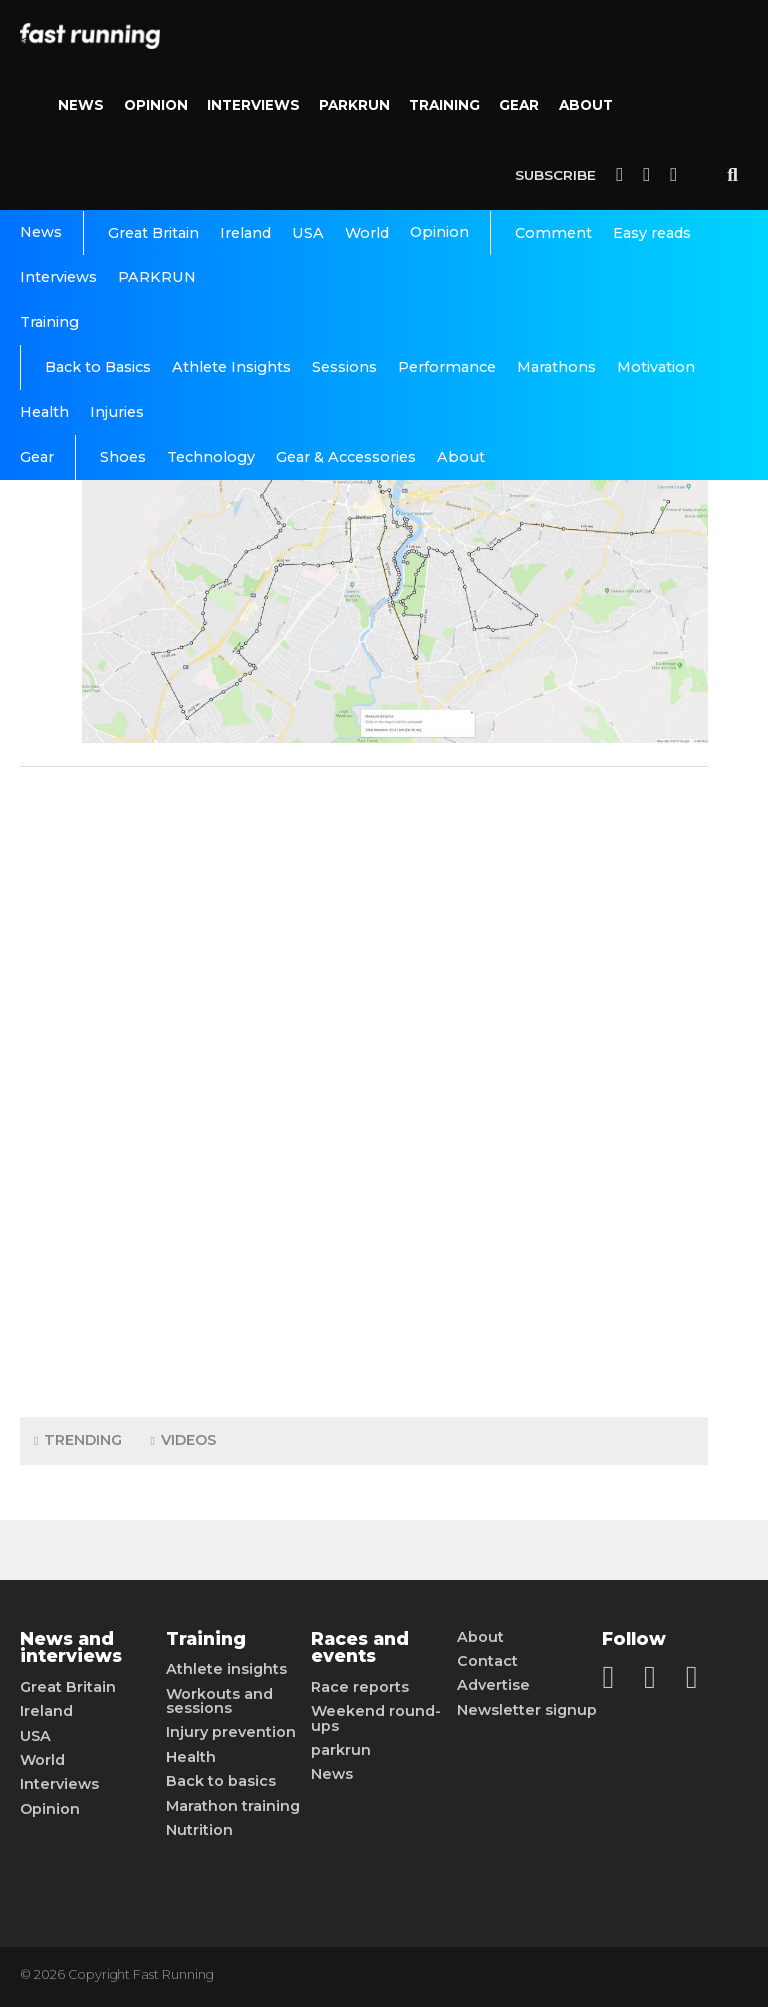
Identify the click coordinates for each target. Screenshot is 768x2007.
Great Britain (153, 233)
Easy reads (652, 233)
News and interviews (71, 1647)
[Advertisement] (364, 1087)
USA (308, 233)
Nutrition (199, 1830)
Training (444, 105)
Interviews (253, 105)
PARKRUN (354, 105)
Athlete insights (226, 1669)
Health (44, 412)
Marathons (556, 367)
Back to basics (221, 1781)
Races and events (360, 1647)
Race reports (360, 1687)
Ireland (245, 233)
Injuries (117, 412)
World (367, 233)
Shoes (123, 457)
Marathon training (233, 1806)
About (586, 105)
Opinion (156, 105)
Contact (487, 1661)
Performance (447, 367)
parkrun (341, 1750)
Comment (553, 233)
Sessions (344, 367)
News (81, 105)
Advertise (493, 1685)
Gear (519, 105)
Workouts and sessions (219, 1701)
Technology (211, 457)
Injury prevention (231, 1732)
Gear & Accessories (346, 457)
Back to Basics (98, 367)
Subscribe (555, 175)
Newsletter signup (527, 1710)
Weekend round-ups (376, 1718)
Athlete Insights (231, 367)
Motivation (656, 367)
